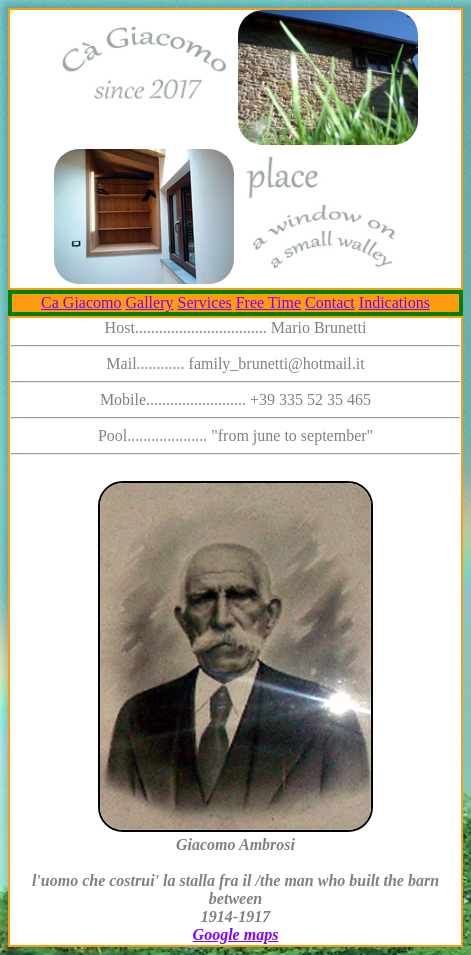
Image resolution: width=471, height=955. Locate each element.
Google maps (236, 934)
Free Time (268, 302)
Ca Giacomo (81, 302)
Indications (394, 302)
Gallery (150, 302)
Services (205, 302)
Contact (330, 302)
